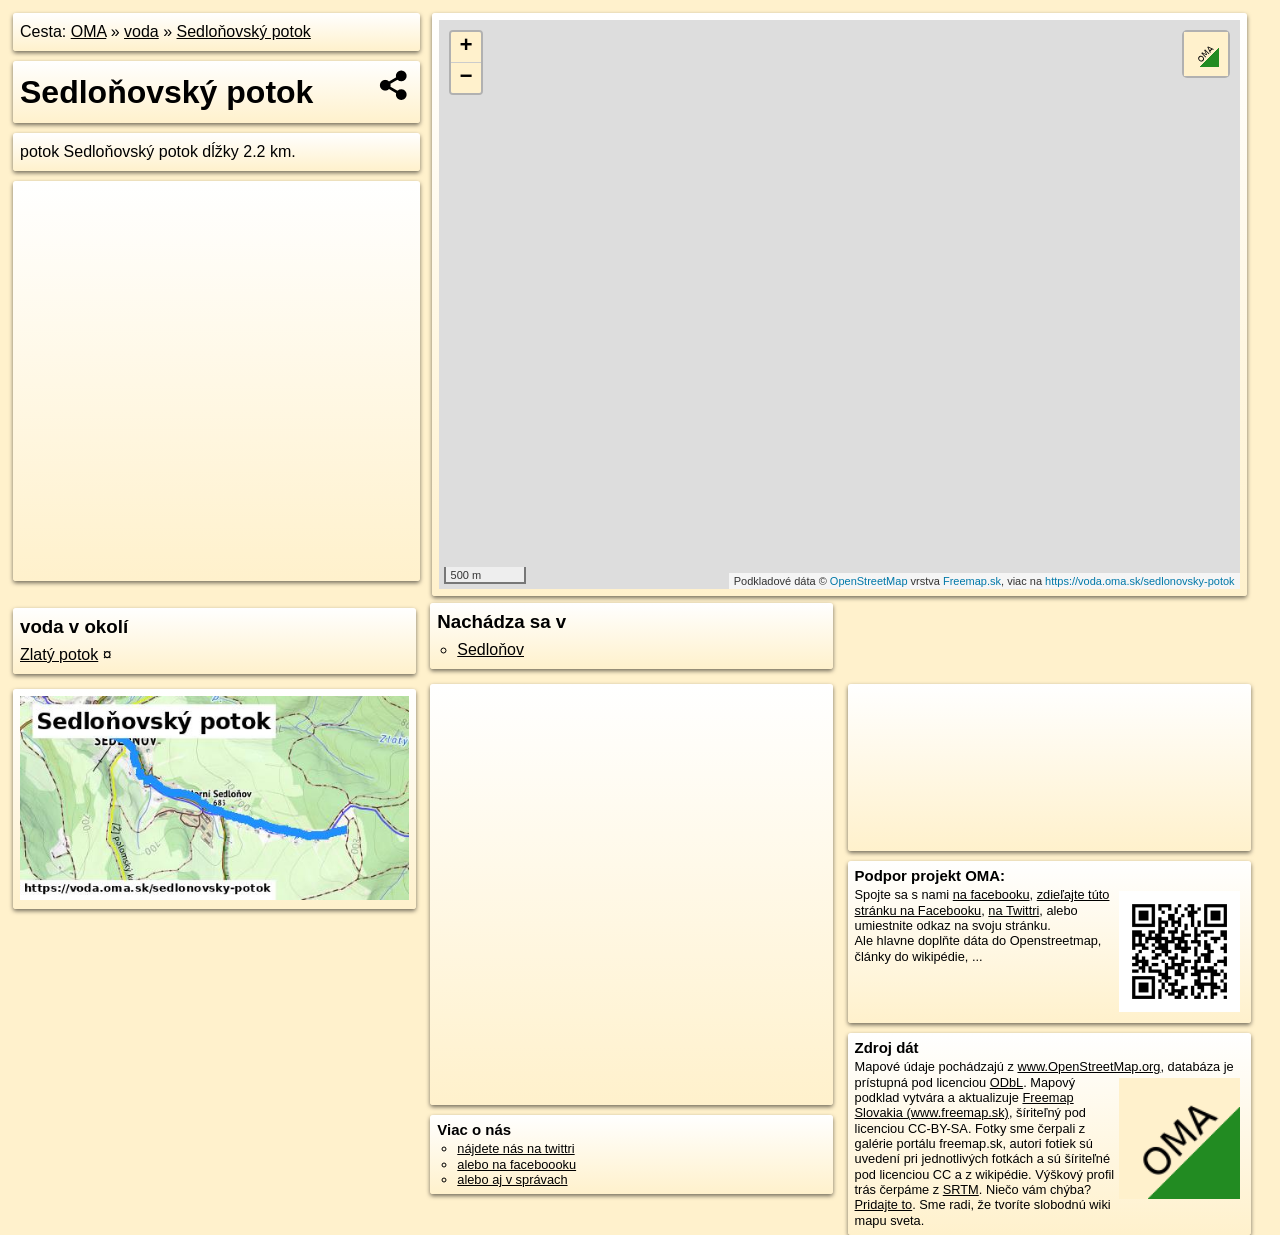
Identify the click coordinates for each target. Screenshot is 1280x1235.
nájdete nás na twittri (515, 1148)
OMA (89, 31)
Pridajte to (884, 1204)
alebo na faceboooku (516, 1164)
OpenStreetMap (869, 581)
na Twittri (1013, 910)
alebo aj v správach (512, 1179)
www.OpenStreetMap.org (1088, 1066)
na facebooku (991, 894)
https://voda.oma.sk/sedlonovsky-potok (1140, 581)
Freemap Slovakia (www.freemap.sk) (964, 1105)
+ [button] (466, 47)
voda (141, 31)
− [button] (466, 78)
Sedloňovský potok (244, 31)
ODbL (1006, 1082)
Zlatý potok (59, 654)
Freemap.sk (972, 581)
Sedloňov (490, 649)
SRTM (961, 1189)
